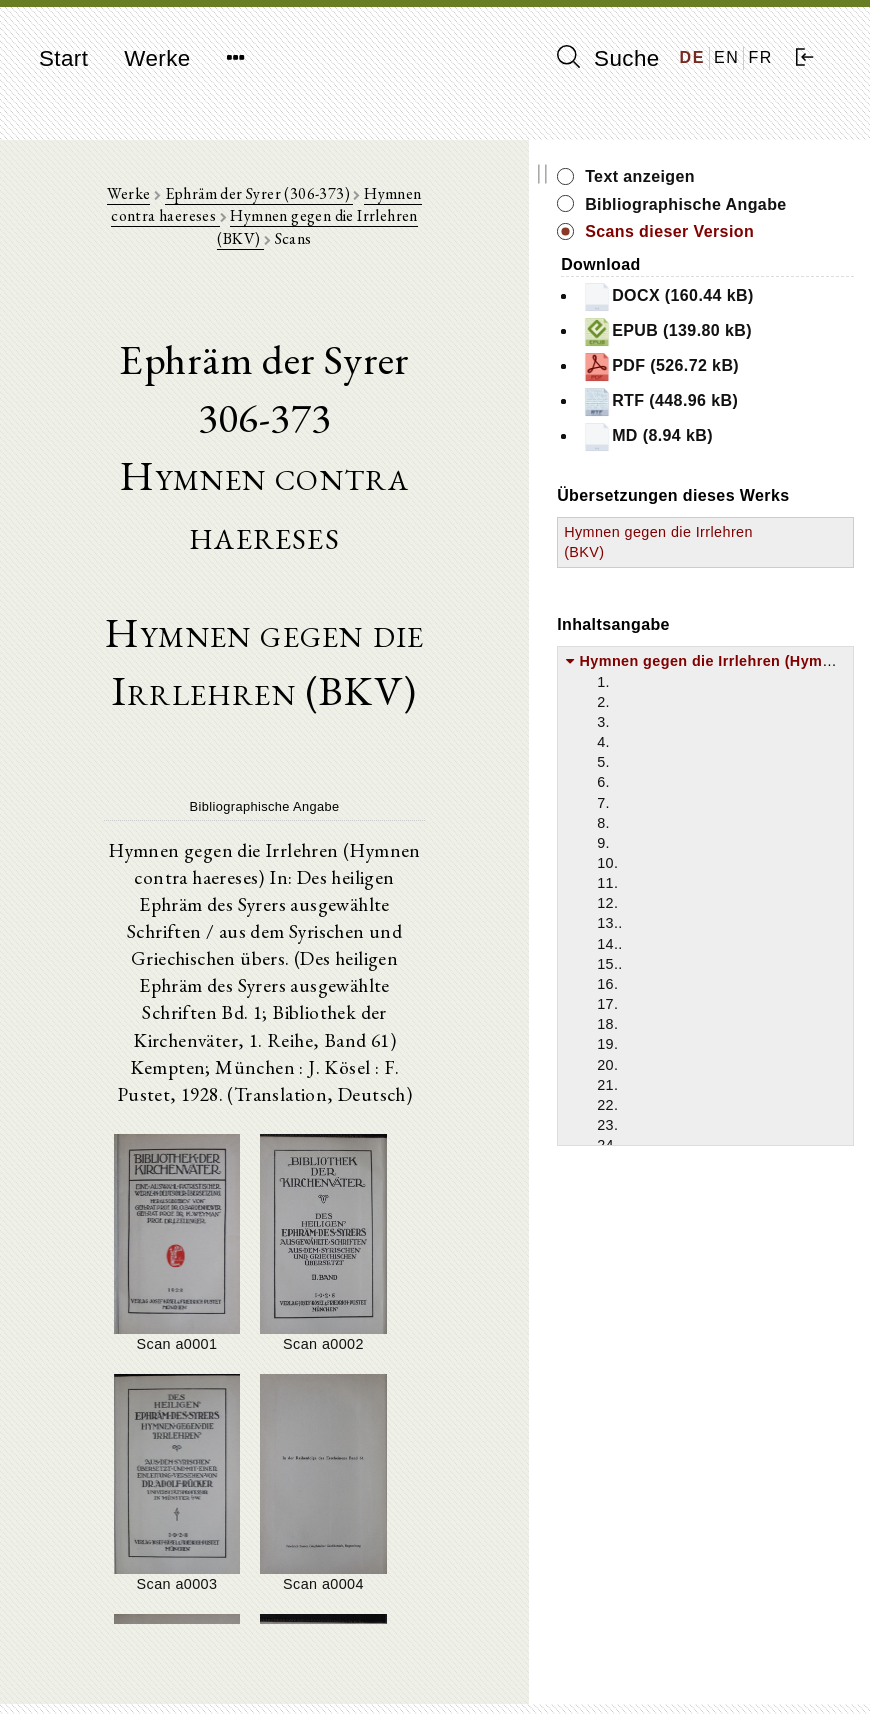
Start (63, 58)
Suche (608, 58)
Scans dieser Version (762, 265)
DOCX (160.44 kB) (777, 351)
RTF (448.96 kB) (769, 523)
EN (726, 57)
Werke (157, 58)
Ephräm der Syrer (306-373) (261, 200)
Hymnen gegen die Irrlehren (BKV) (302, 223)
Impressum (706, 1649)
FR (760, 57)
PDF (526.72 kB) (769, 465)
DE (692, 57)
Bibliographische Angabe (778, 215)
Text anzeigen (765, 176)
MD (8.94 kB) (772, 571)
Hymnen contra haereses (450, 200)
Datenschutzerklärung (741, 1668)
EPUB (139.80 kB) (776, 408)
